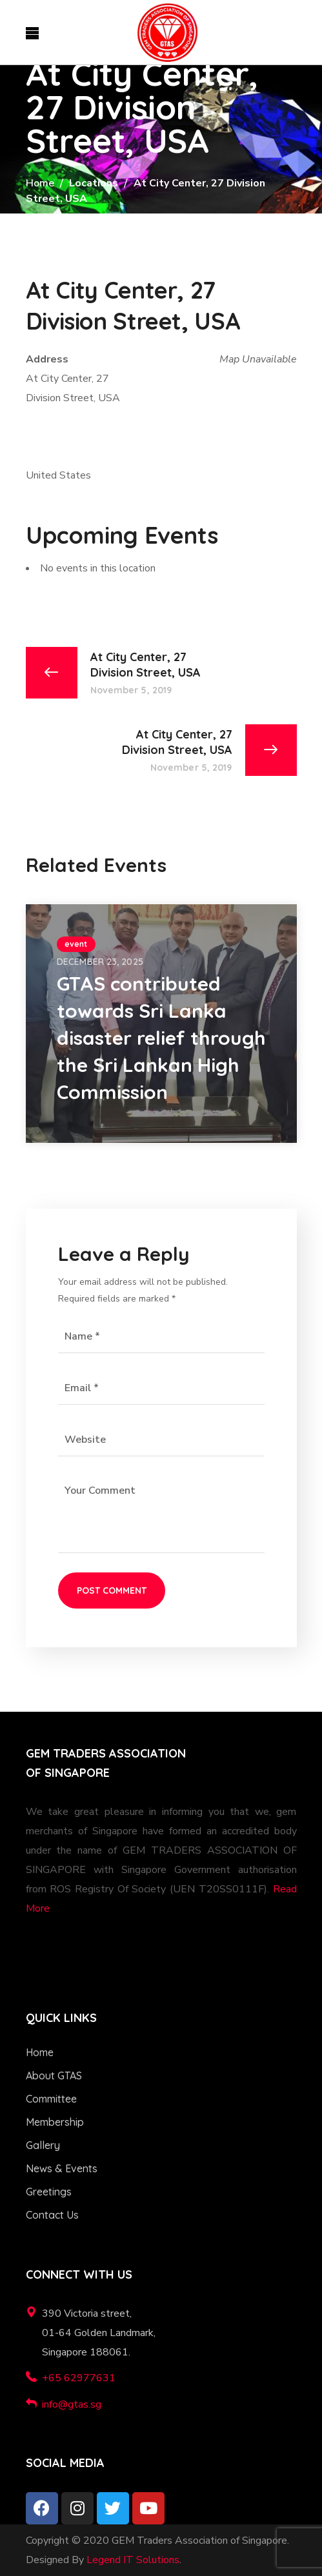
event (76, 944)
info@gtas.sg (71, 2404)
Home (40, 183)
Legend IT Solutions (132, 2560)
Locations (93, 183)
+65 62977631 (79, 2378)
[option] (161, 1023)
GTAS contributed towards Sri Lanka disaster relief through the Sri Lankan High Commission (161, 1037)
